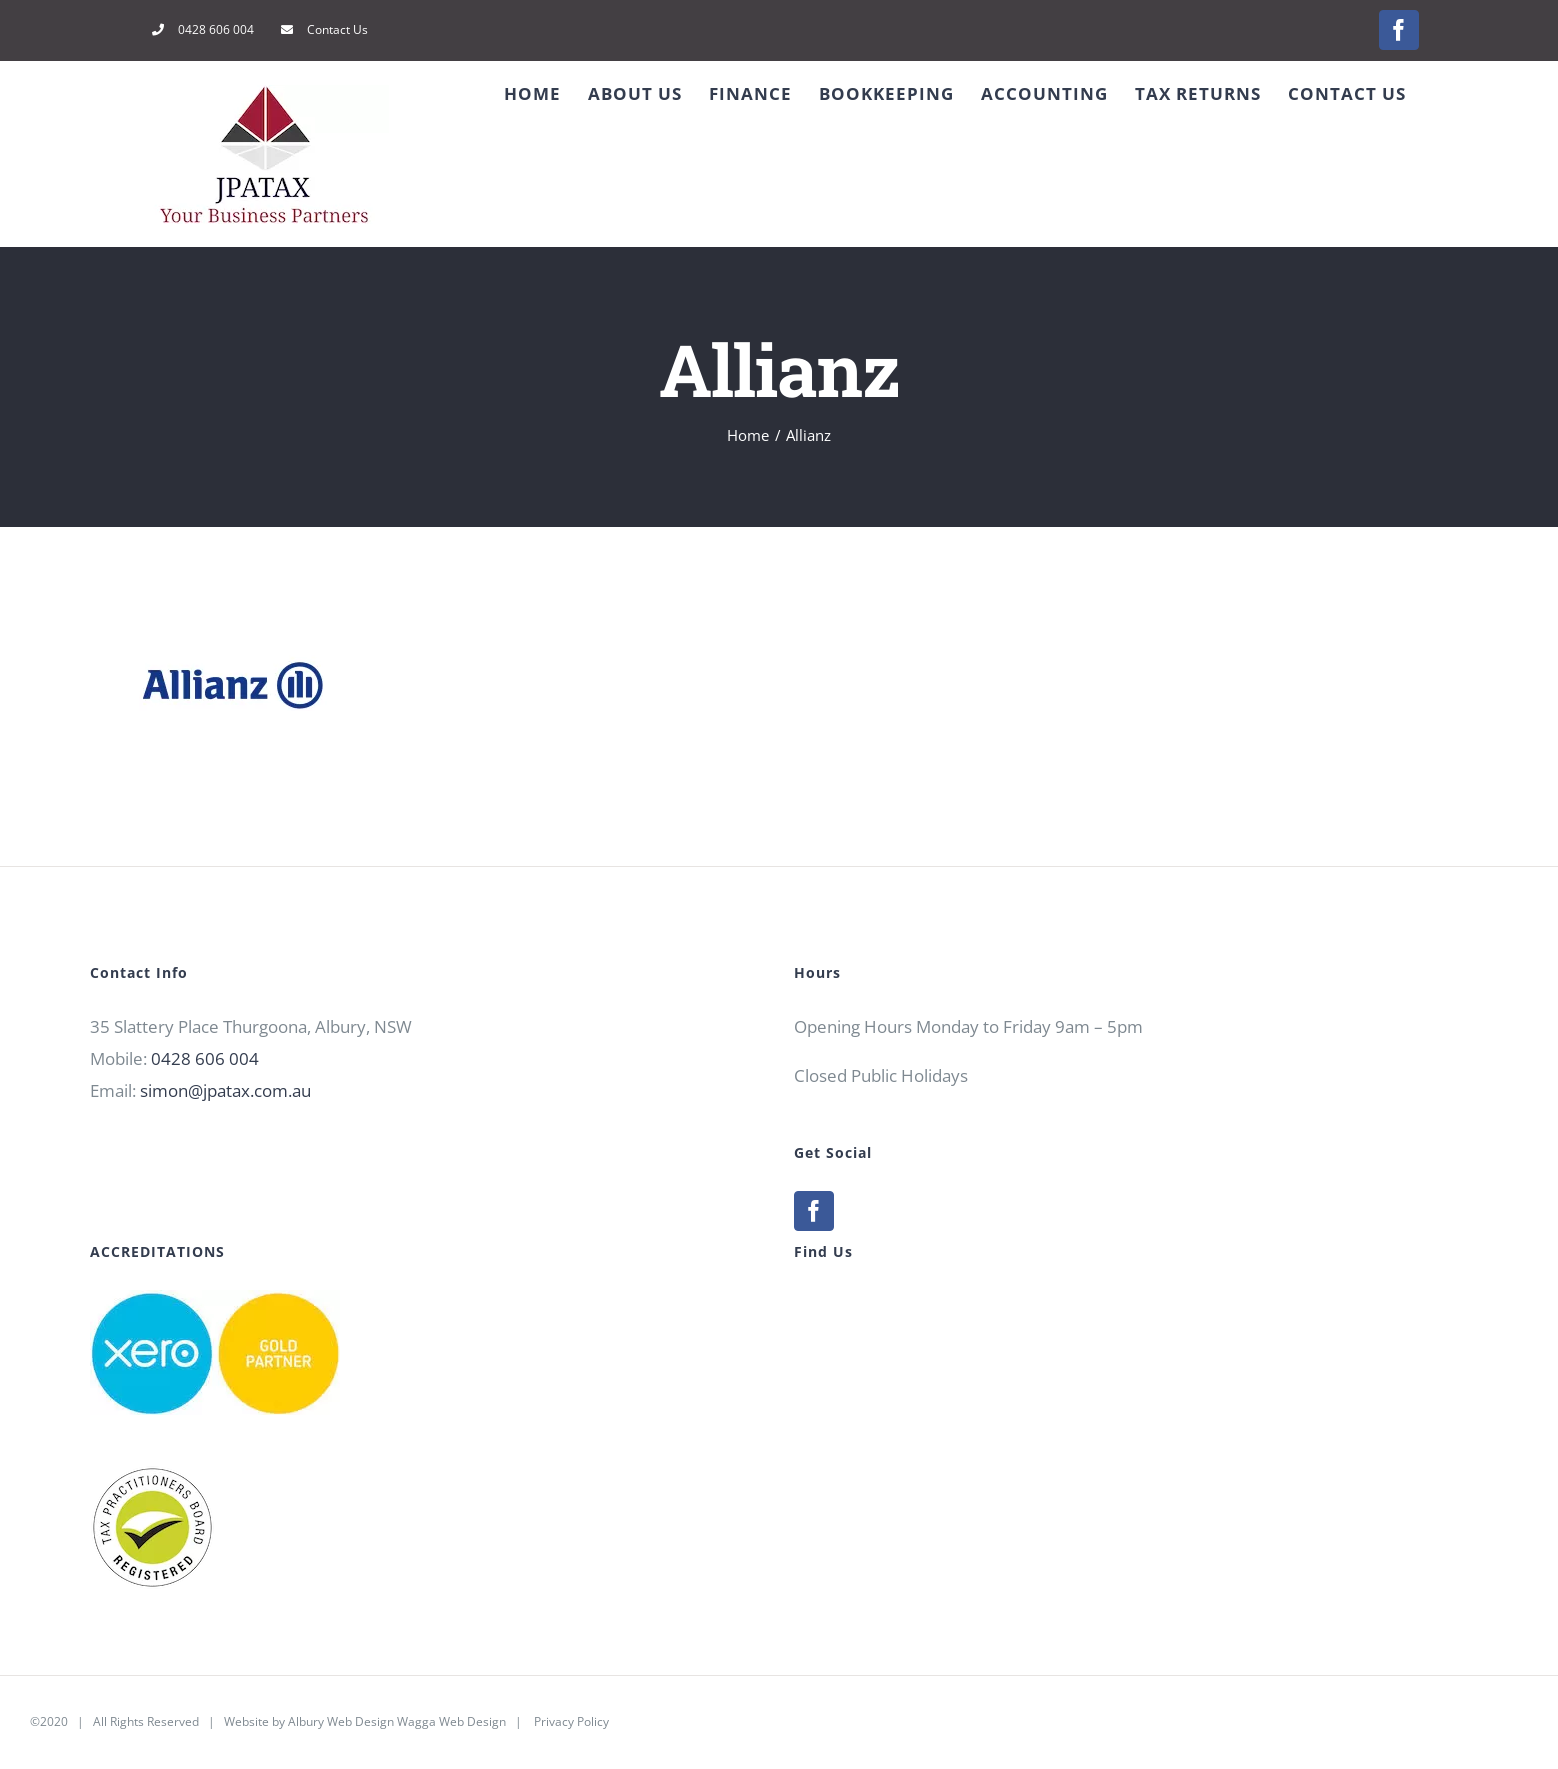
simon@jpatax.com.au (225, 1090)
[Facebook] (814, 1211)
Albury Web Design (341, 1721)
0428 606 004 (205, 1058)
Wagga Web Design (451, 1721)
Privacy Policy (571, 1721)
